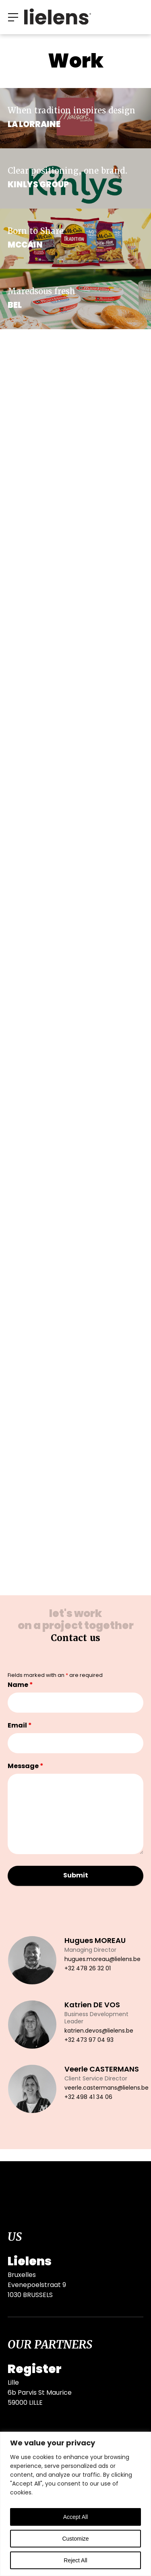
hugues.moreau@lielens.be (102, 1960)
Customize (75, 2538)
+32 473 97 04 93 (89, 2040)
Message (25, 1766)
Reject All (75, 2560)
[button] (13, 17)
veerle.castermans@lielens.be (106, 2088)
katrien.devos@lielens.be (98, 2031)
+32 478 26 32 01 (87, 1969)
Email (20, 1726)
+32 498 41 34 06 (88, 2097)
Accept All (75, 2517)
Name (20, 1685)
